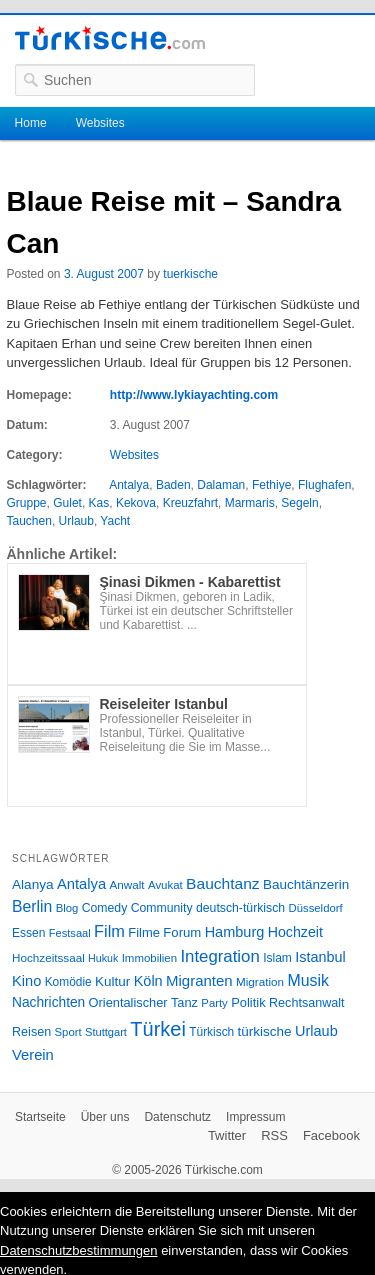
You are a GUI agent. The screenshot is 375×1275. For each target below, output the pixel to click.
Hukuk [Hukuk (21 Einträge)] (103, 958)
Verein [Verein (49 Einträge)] (33, 1055)
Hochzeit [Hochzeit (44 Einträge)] (295, 932)
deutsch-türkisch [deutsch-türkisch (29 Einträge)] (240, 908)
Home (31, 123)
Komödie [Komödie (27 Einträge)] (68, 982)
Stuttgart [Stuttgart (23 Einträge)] (106, 1032)
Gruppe (27, 503)
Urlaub (76, 521)
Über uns (105, 1117)
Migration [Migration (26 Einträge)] (260, 981)
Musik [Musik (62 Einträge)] (308, 980)
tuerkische (190, 274)
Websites (100, 123)
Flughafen (324, 485)
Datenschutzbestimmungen (79, 1250)
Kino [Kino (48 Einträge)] (26, 981)
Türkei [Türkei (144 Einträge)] (158, 1029)
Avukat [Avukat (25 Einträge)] (165, 885)
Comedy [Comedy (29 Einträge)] (105, 908)
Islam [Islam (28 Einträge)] (277, 958)
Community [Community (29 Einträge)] (162, 908)
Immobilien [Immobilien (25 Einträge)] (149, 958)
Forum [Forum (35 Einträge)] (182, 932)
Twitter (227, 1135)
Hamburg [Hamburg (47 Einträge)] (235, 932)
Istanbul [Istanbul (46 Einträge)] (320, 957)
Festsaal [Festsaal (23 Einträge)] (70, 933)
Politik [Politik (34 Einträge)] (248, 1002)
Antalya (129, 485)
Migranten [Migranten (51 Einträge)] (199, 980)
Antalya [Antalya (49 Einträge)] (81, 884)
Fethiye (271, 485)
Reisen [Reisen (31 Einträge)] (31, 1032)
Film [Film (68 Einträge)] (109, 931)
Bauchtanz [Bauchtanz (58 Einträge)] (222, 883)
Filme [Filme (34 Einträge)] (144, 932)
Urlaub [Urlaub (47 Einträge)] (316, 1031)
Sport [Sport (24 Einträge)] (68, 1032)
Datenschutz (177, 1117)
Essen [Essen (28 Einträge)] (28, 933)
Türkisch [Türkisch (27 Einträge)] (211, 1032)
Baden (173, 485)
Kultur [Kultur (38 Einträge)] (112, 981)
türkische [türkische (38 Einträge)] (265, 1031)
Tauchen (29, 521)
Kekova (136, 503)
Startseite (40, 1117)
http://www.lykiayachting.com (194, 395)
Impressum (255, 1117)
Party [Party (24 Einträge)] (214, 1003)
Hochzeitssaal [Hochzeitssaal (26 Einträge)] (48, 957)
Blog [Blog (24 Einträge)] (67, 908)
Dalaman (221, 485)
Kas (99, 503)
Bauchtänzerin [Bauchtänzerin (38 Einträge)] (306, 884)
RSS (274, 1135)
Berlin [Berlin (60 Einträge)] (32, 906)
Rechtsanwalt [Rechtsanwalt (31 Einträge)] (307, 1003)
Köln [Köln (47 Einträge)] (148, 981)
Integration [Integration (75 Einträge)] (219, 956)
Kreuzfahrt (190, 503)
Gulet (67, 503)
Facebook (331, 1135)
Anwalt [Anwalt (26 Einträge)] (127, 884)
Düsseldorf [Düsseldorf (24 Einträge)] (316, 908)
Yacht (115, 521)
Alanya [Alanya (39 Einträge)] (33, 884)
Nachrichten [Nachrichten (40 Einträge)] (48, 1002)
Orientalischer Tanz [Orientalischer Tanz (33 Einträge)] (143, 1002)
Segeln (299, 503)
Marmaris (250, 503)
